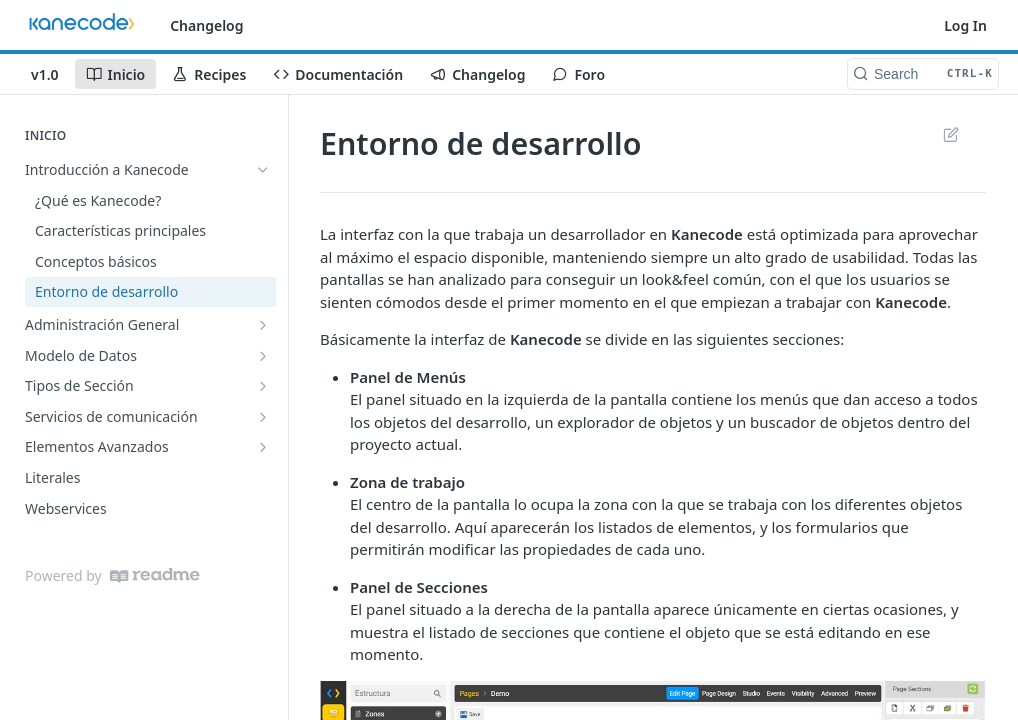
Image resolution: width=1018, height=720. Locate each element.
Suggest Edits (950, 134)
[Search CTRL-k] (923, 74)
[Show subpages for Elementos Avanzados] (263, 447)
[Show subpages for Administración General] (263, 325)
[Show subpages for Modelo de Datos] (263, 356)
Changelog (206, 25)
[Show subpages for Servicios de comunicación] (263, 417)
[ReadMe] (155, 575)
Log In (965, 25)
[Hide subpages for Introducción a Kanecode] (263, 170)
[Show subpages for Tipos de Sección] (263, 386)
